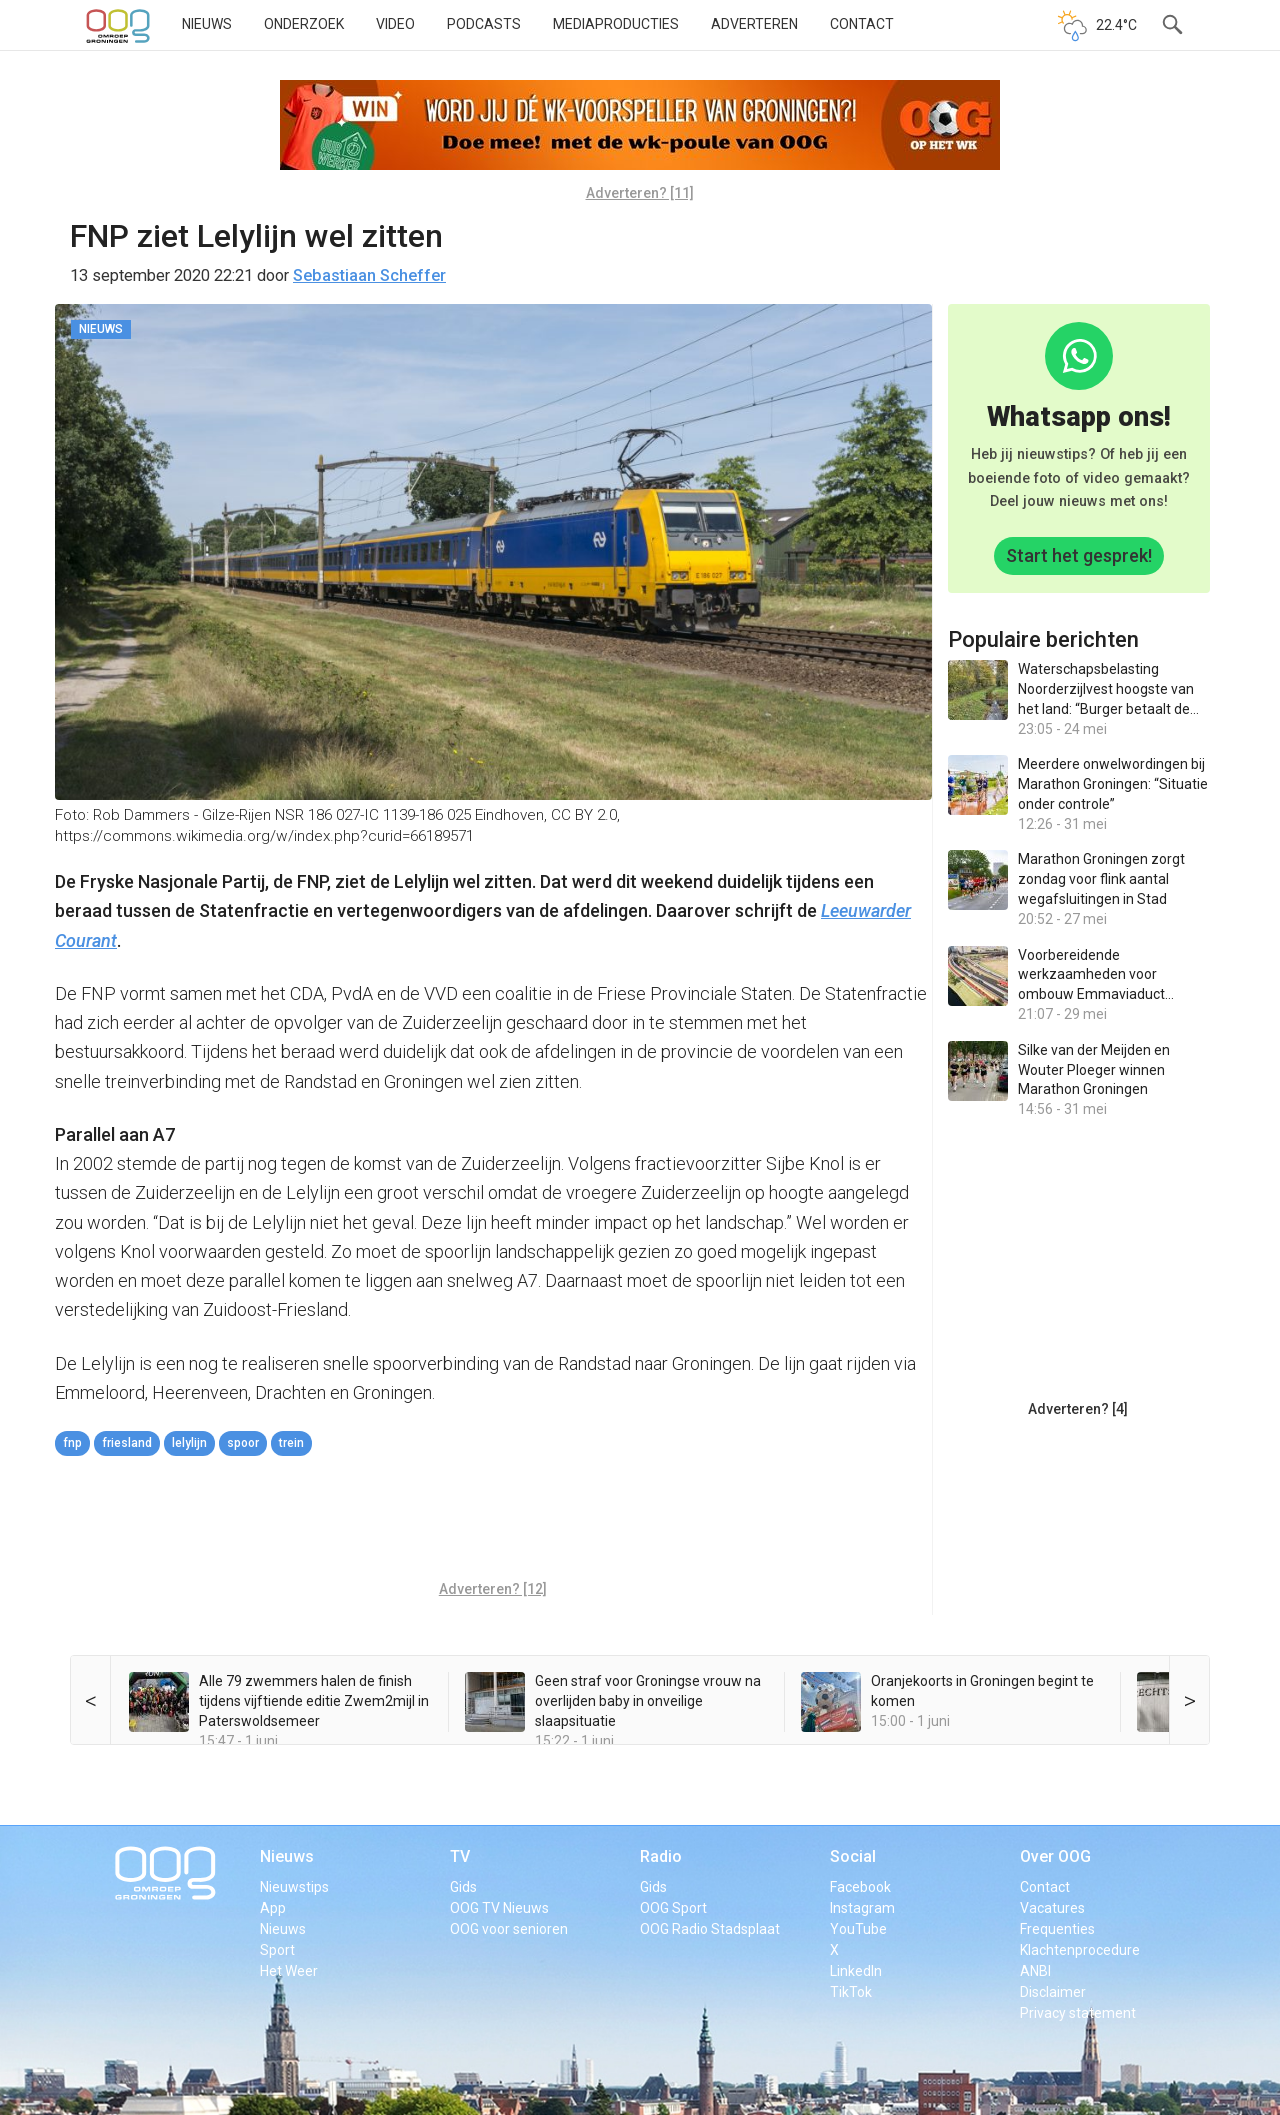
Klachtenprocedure (1080, 1950)
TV (460, 1856)
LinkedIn (856, 1971)
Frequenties (1057, 1929)
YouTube (858, 1929)
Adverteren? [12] (493, 1589)
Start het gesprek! (1079, 555)
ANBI (1035, 1971)
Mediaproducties (616, 24)
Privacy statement (1078, 2013)
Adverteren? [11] (640, 193)
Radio (661, 1856)
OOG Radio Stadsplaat (710, 1929)
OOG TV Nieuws (499, 1908)
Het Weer (289, 1971)
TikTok (851, 1992)
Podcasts (484, 24)
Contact (862, 24)
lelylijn (189, 1443)
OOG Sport (673, 1908)
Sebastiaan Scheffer (369, 275)
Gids (463, 1887)
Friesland (127, 1443)
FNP (72, 1443)
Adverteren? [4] (1078, 1409)
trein (291, 1443)
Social (853, 1856)
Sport (277, 1950)
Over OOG (1055, 1856)
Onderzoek (304, 24)
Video (395, 24)
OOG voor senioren (509, 1929)
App (273, 1908)
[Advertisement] (493, 1521)
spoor (243, 1443)
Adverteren (754, 24)
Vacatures (1052, 1908)
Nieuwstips (294, 1887)
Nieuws (207, 24)
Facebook (860, 1887)
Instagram (862, 1908)
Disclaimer (1053, 1992)
